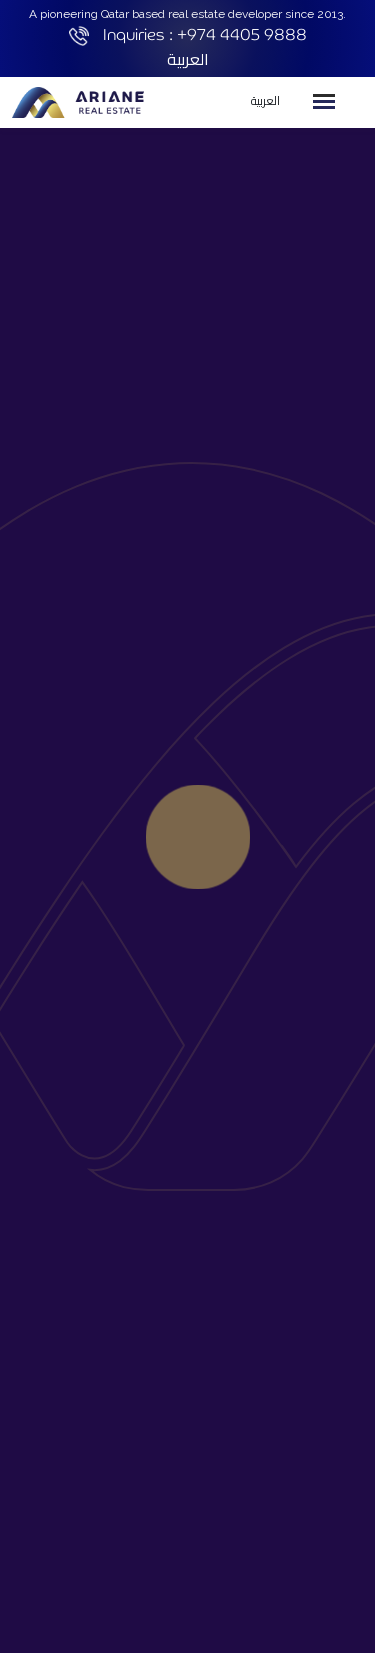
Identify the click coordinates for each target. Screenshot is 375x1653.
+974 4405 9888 (242, 34)
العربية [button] (265, 100)
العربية (188, 59)
